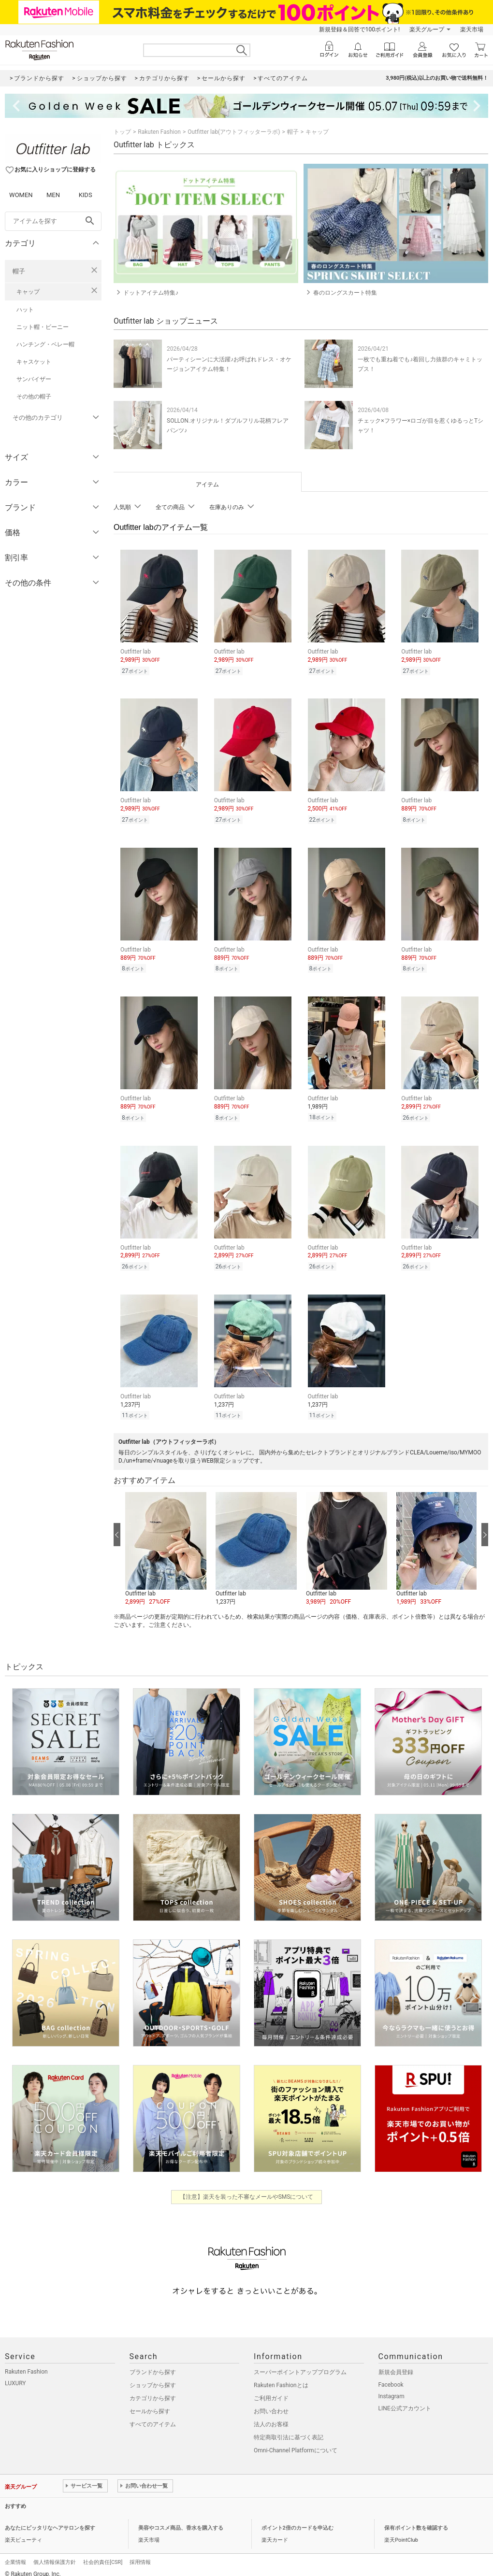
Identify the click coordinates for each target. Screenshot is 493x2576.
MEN (53, 195)
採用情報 (140, 2555)
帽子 (19, 271)
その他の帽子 (33, 396)
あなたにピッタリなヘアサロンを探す (50, 2521)
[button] (165, 1542)
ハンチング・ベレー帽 (45, 344)
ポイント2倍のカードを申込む (297, 2521)
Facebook (391, 2377)
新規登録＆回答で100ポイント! (359, 29)
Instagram (391, 2389)
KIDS (85, 195)
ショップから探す (153, 2378)
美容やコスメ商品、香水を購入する (180, 2521)
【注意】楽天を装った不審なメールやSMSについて (247, 2189)
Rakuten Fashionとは (281, 2378)
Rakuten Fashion (159, 131)
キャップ (28, 291)
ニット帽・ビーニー (42, 327)
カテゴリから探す (153, 2391)
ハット (25, 309)
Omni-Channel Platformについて (295, 2443)
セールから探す (150, 2404)
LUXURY (15, 2376)
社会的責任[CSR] (102, 2555)
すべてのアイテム (153, 2417)
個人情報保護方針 (54, 2555)
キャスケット (33, 361)
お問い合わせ (271, 2404)
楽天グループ (426, 29)
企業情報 (15, 2555)
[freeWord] (53, 221)
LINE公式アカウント (404, 2401)
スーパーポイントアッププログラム (300, 2365)
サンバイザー (33, 379)
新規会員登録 (395, 2365)
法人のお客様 (271, 2417)
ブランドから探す (153, 2365)
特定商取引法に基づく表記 (288, 2430)
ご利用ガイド (271, 2391)
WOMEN (21, 195)
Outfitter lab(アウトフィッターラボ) (234, 131)
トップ (122, 131)
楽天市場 (471, 29)
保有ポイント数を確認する (416, 2521)
